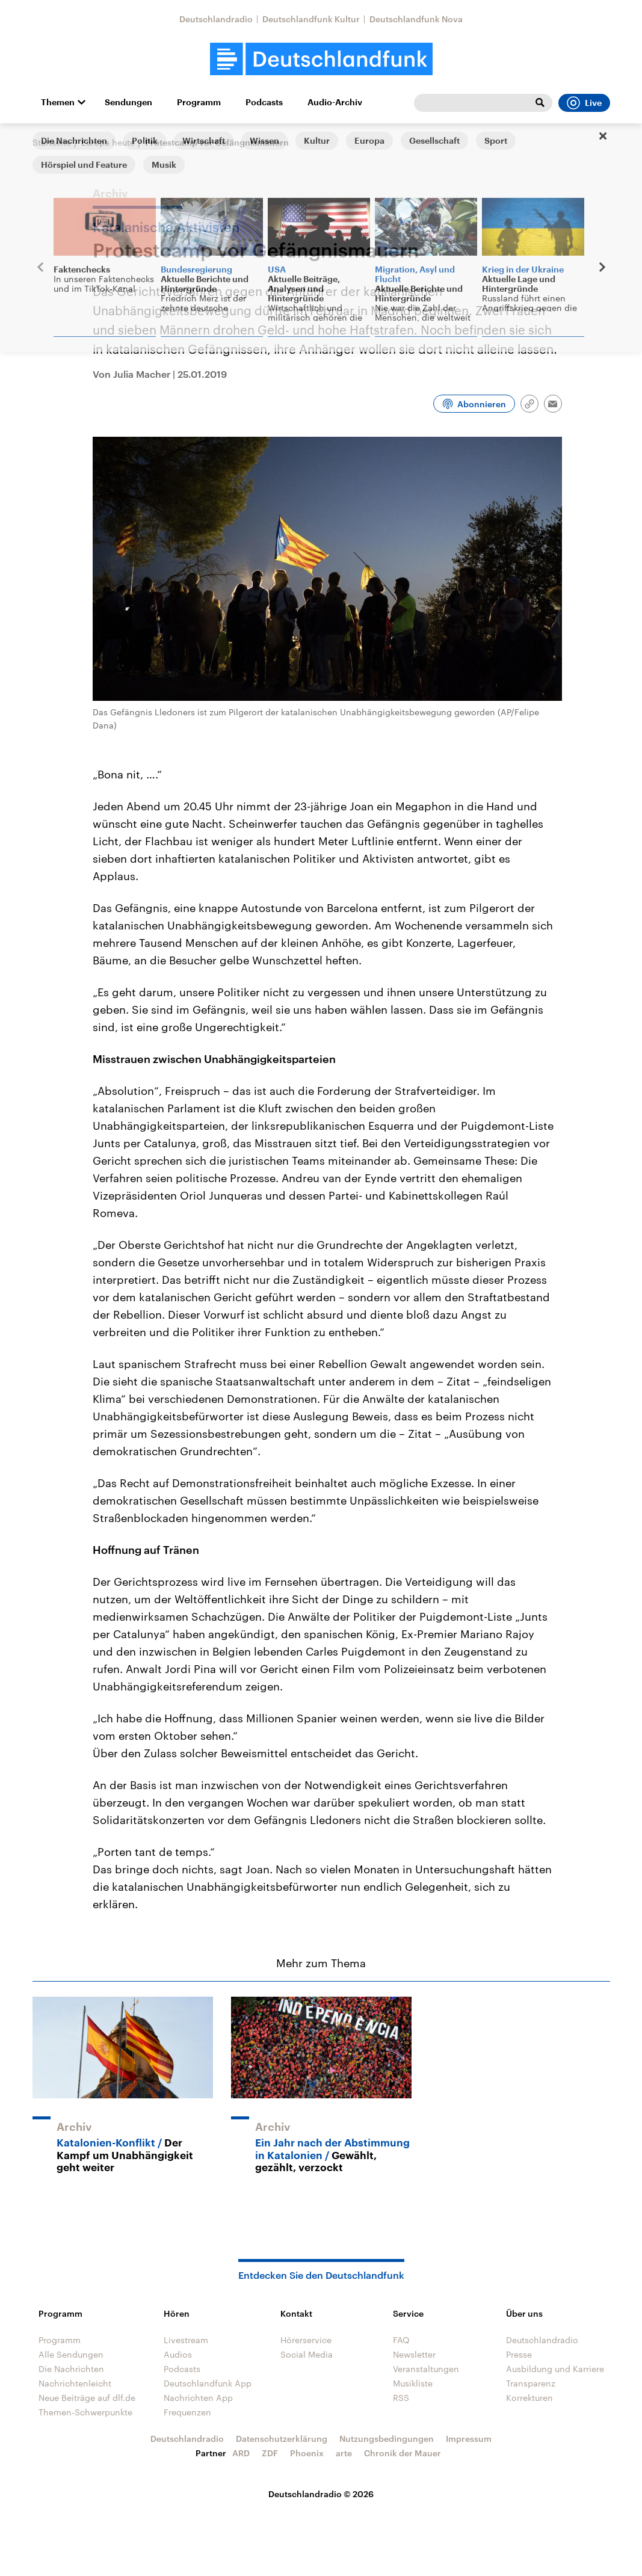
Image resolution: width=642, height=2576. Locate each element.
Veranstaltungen (426, 2369)
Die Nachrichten (71, 2369)
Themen (58, 102)
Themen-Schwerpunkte (85, 2412)
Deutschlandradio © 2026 (321, 2494)
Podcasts (264, 102)
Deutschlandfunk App (208, 2383)
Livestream (186, 2340)
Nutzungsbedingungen (386, 2438)
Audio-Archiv (334, 102)
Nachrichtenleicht (75, 2383)
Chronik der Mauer (402, 2453)
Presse (519, 2354)
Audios (178, 2354)
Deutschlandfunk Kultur (311, 19)
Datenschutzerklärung (281, 2438)
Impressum (469, 2438)
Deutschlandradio (216, 19)
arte (344, 2453)
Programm (199, 102)
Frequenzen (187, 2412)
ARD (241, 2453)
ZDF (270, 2453)
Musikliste (413, 2383)
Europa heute (108, 142)
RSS (401, 2398)
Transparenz (530, 2383)
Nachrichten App (198, 2398)
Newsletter (414, 2354)
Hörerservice (306, 2340)
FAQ (401, 2340)
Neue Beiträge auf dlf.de (87, 2398)
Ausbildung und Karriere (555, 2369)
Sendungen (128, 102)
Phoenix (307, 2453)
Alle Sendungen (71, 2354)
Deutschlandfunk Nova (416, 19)
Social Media (306, 2354)
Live (584, 102)
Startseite (51, 142)
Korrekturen (529, 2398)
